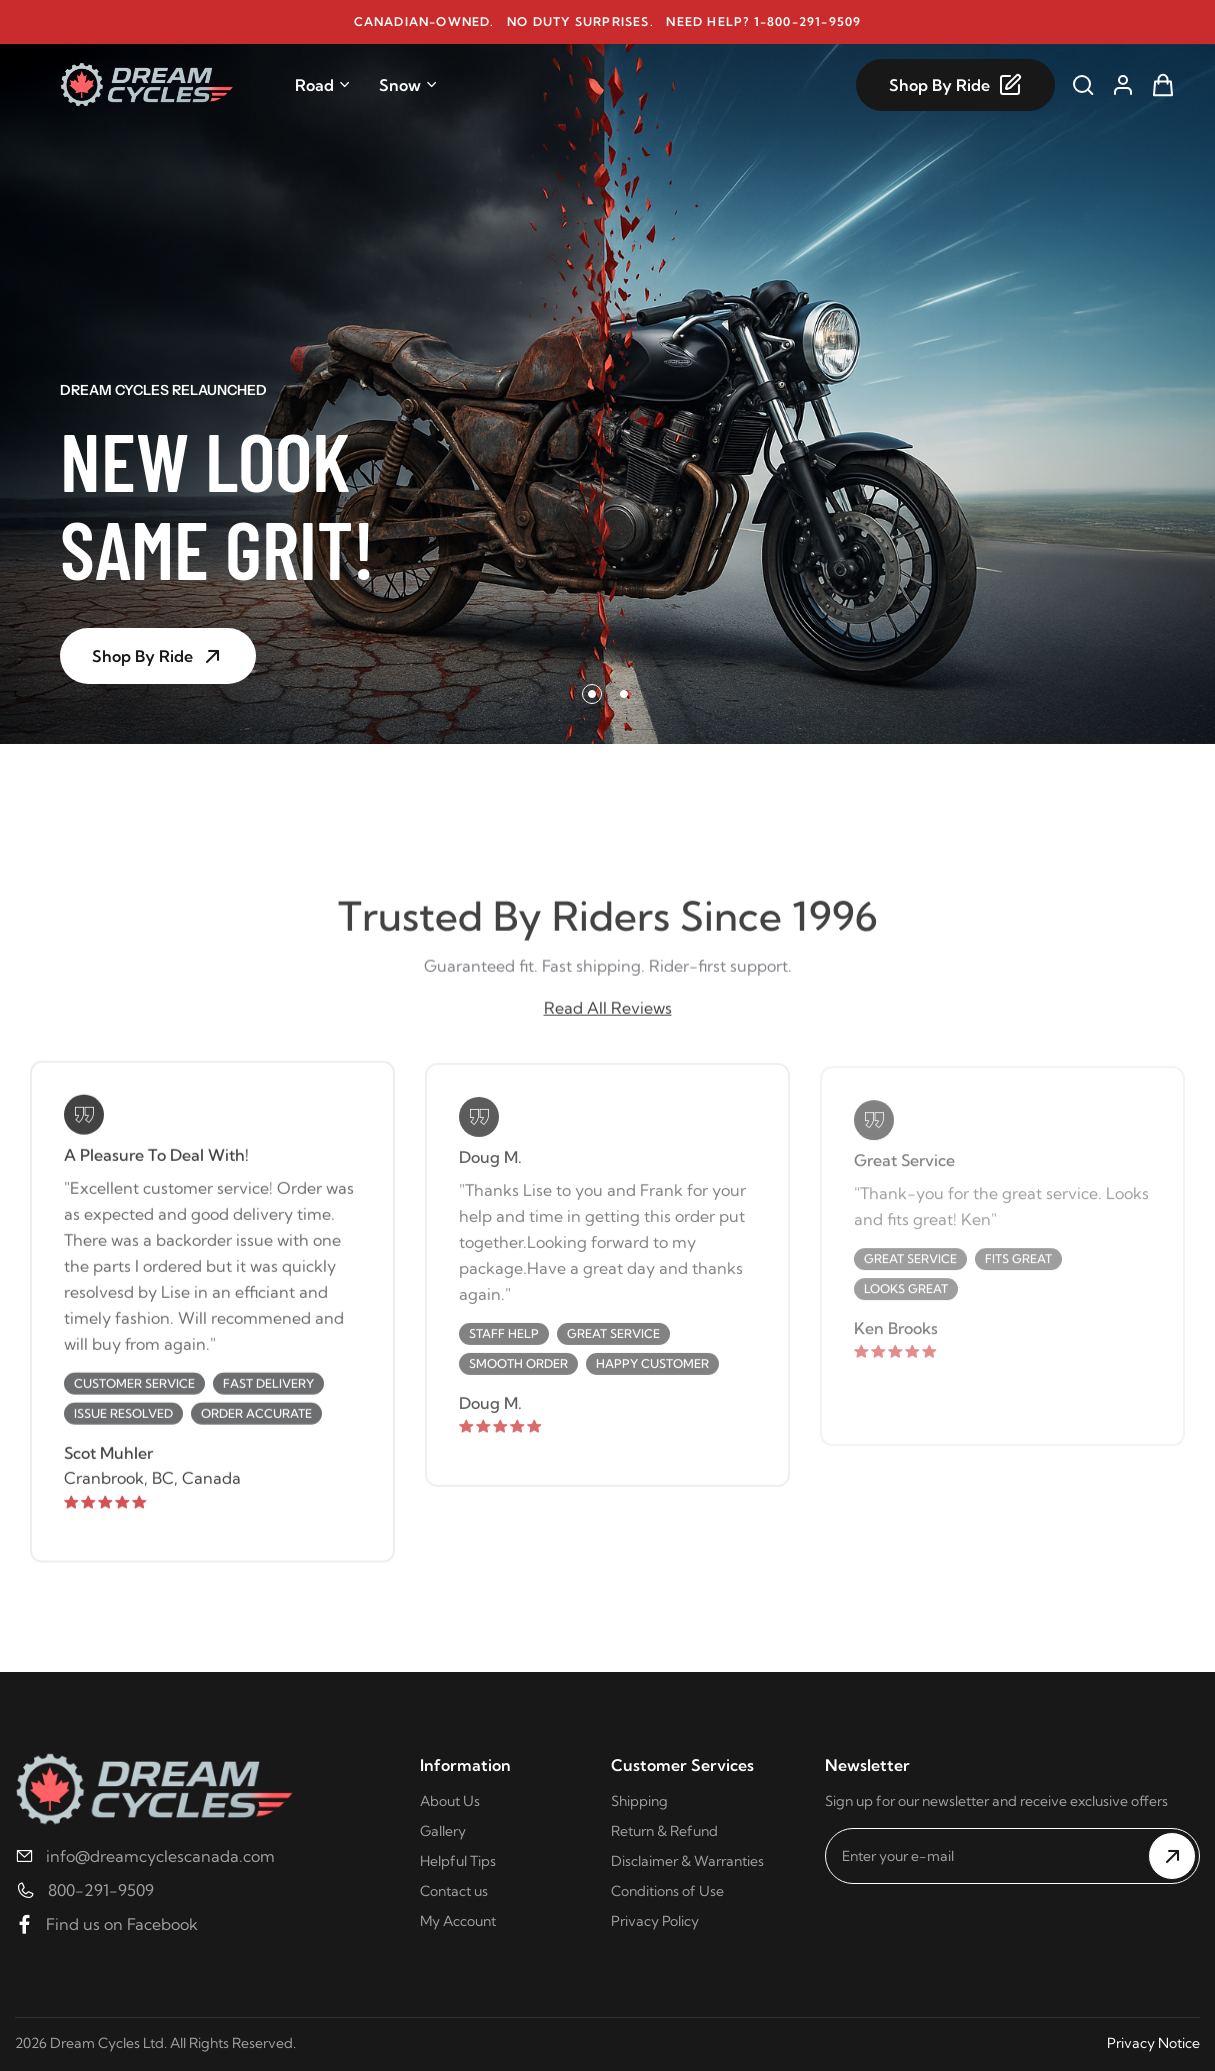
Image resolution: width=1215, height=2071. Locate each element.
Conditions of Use (667, 1891)
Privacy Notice (1153, 2043)
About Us (450, 1801)
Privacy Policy (655, 1921)
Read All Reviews (608, 1014)
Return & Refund (664, 1831)
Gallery (443, 1831)
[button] (592, 694)
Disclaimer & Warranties (687, 1861)
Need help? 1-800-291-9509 (763, 21)
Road (323, 85)
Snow (408, 85)
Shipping (639, 1801)
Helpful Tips (458, 1861)
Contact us (454, 1891)
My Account (458, 1921)
